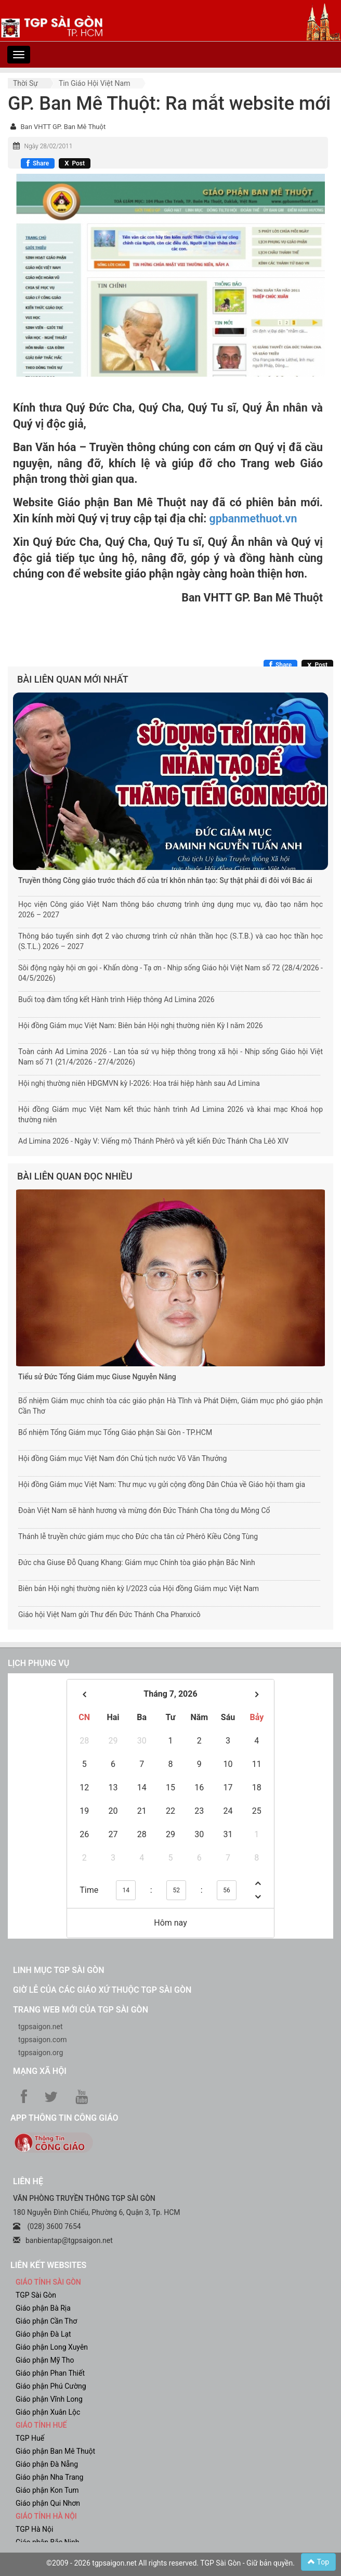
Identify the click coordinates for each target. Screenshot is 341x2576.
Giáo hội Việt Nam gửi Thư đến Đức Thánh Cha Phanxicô (109, 1614)
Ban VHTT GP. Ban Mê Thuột (63, 127)
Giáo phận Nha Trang (49, 2477)
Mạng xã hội (40, 2071)
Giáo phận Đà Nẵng (47, 2464)
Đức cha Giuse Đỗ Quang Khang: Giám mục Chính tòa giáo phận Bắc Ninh (136, 1562)
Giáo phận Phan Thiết (50, 2373)
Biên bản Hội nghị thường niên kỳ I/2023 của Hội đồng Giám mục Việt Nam (138, 1588)
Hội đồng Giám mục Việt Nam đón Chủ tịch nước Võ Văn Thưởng (122, 1458)
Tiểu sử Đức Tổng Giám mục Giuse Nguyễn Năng (97, 1377)
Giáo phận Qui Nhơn (48, 2503)
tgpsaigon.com (42, 2039)
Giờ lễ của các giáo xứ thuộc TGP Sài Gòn (102, 1990)
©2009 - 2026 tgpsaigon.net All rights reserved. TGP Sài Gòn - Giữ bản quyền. (170, 2563)
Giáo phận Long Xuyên (52, 2347)
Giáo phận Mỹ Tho (45, 2360)
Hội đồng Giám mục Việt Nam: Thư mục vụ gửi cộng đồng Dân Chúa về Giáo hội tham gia (161, 1484)
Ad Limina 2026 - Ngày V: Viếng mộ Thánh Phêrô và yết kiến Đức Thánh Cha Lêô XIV (153, 1141)
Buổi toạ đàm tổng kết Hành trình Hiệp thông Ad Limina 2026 (116, 999)
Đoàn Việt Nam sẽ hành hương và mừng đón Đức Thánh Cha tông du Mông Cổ (144, 1510)
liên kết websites (48, 2265)
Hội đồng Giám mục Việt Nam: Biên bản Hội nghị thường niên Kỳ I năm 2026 (140, 1025)
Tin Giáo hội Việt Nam (94, 83)
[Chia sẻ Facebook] (38, 163)
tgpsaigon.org (40, 2052)
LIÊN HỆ (28, 2181)
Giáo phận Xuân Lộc (48, 2412)
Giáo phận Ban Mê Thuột (55, 2451)
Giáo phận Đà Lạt (43, 2334)
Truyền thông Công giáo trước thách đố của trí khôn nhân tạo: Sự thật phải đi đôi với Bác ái (165, 880)
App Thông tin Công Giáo (64, 2118)
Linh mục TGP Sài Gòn (58, 1970)
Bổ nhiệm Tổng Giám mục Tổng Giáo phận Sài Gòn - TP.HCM (115, 1432)
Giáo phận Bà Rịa (43, 2308)
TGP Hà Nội (34, 2529)
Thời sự (25, 83)
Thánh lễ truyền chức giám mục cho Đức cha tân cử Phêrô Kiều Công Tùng (138, 1536)
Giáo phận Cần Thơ (46, 2321)
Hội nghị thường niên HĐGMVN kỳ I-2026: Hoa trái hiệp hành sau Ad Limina (139, 1083)
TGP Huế (30, 2438)
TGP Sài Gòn (36, 2295)
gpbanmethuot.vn (253, 518)
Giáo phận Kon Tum (47, 2490)
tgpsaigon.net (40, 2026)
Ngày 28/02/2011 (48, 146)
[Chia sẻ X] (74, 163)
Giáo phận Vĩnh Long (49, 2399)
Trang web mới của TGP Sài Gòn (80, 2010)
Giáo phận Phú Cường (51, 2386)
